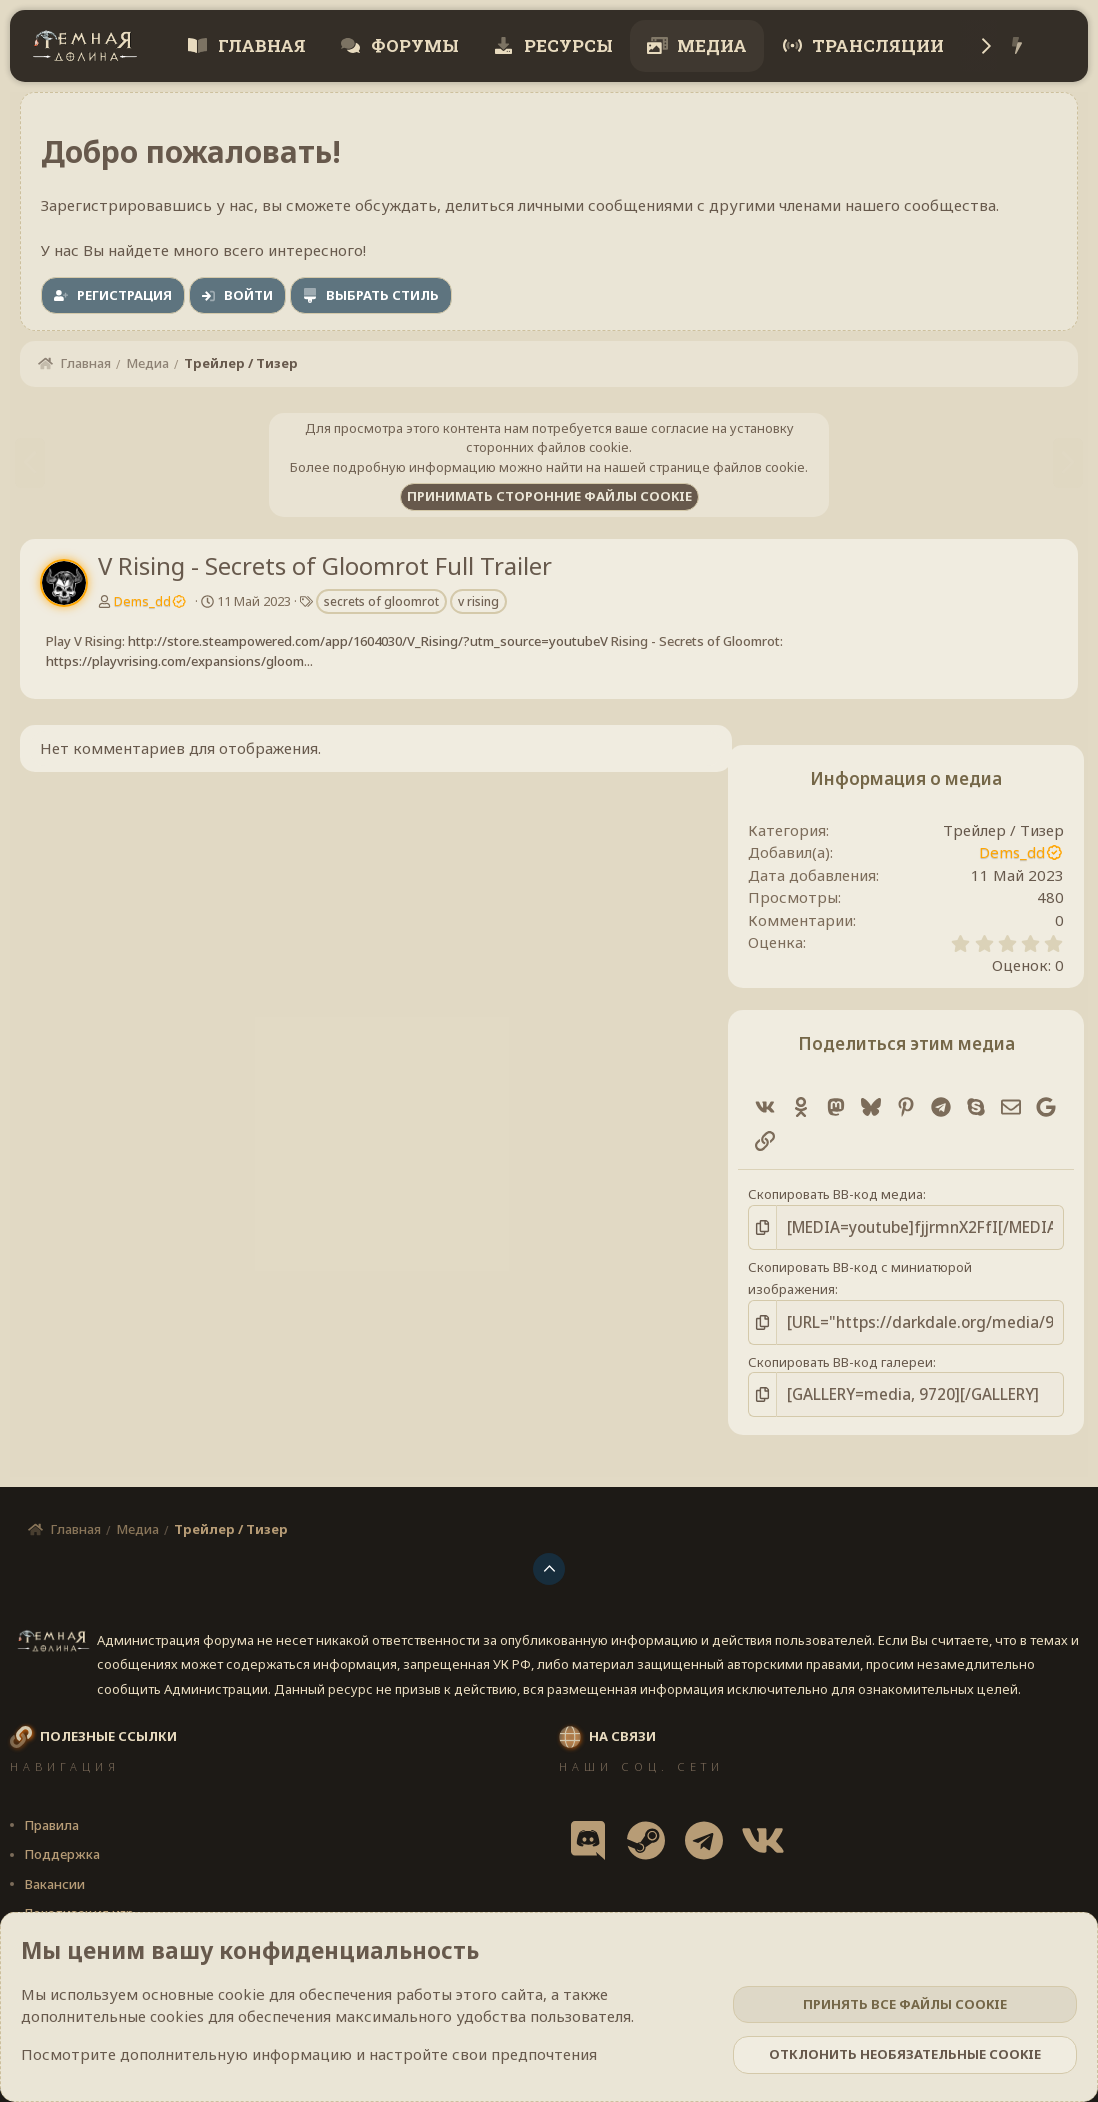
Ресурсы (566, 45)
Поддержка (62, 1822)
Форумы (413, 45)
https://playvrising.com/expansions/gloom (175, 661)
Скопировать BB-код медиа (826, 1194)
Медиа (710, 45)
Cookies (46, 1910)
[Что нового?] (1017, 46)
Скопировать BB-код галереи (831, 1332)
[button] (245, 1910)
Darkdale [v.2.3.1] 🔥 (162, 1910)
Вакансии (54, 1851)
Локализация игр (79, 1881)
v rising (478, 601)
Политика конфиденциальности (879, 1910)
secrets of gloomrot (381, 601)
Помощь (1027, 1910)
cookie (241, 1994)
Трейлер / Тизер (1012, 830)
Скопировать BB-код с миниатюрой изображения (896, 1263)
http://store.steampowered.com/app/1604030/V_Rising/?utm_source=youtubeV (368, 641)
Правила (51, 1792)
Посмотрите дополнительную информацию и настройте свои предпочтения (309, 2054)
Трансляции (876, 45)
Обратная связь (576, 1910)
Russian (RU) (312, 1910)
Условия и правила (701, 1910)
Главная (260, 45)
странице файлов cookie (727, 467)
